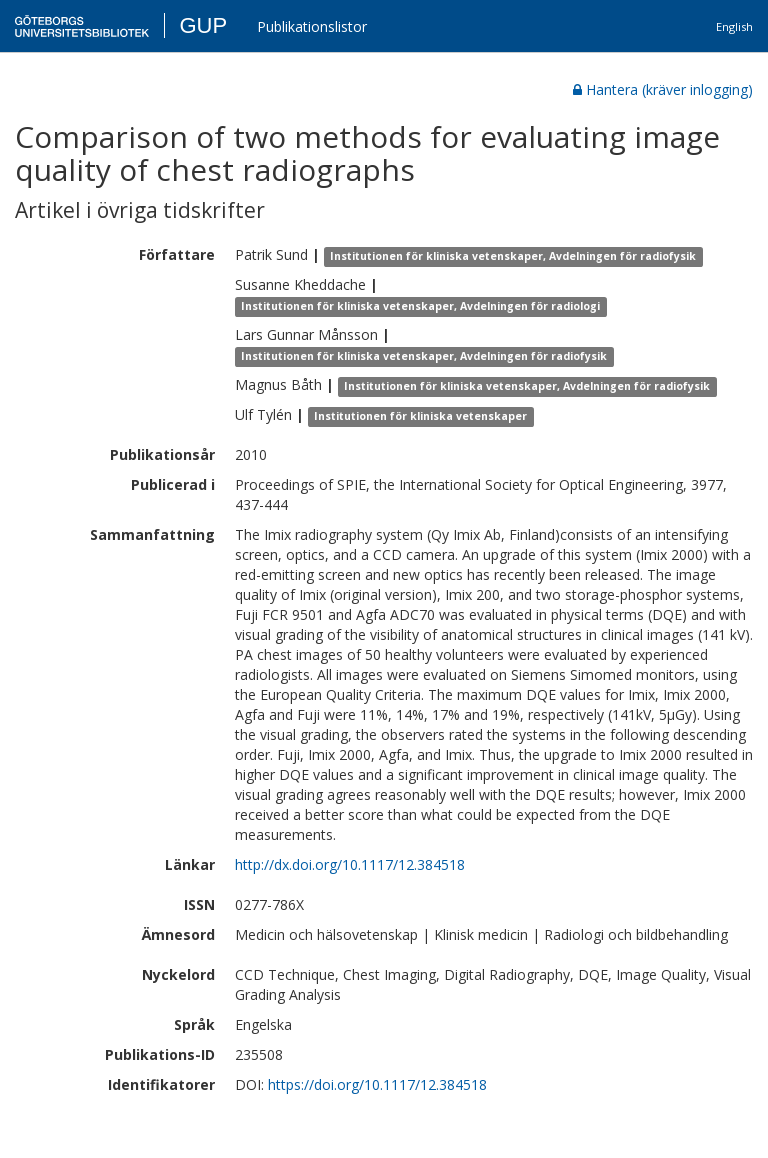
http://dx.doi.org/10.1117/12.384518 (350, 864)
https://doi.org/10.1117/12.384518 (377, 1084)
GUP (203, 25)
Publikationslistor (312, 26)
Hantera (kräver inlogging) (663, 89)
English (734, 26)
